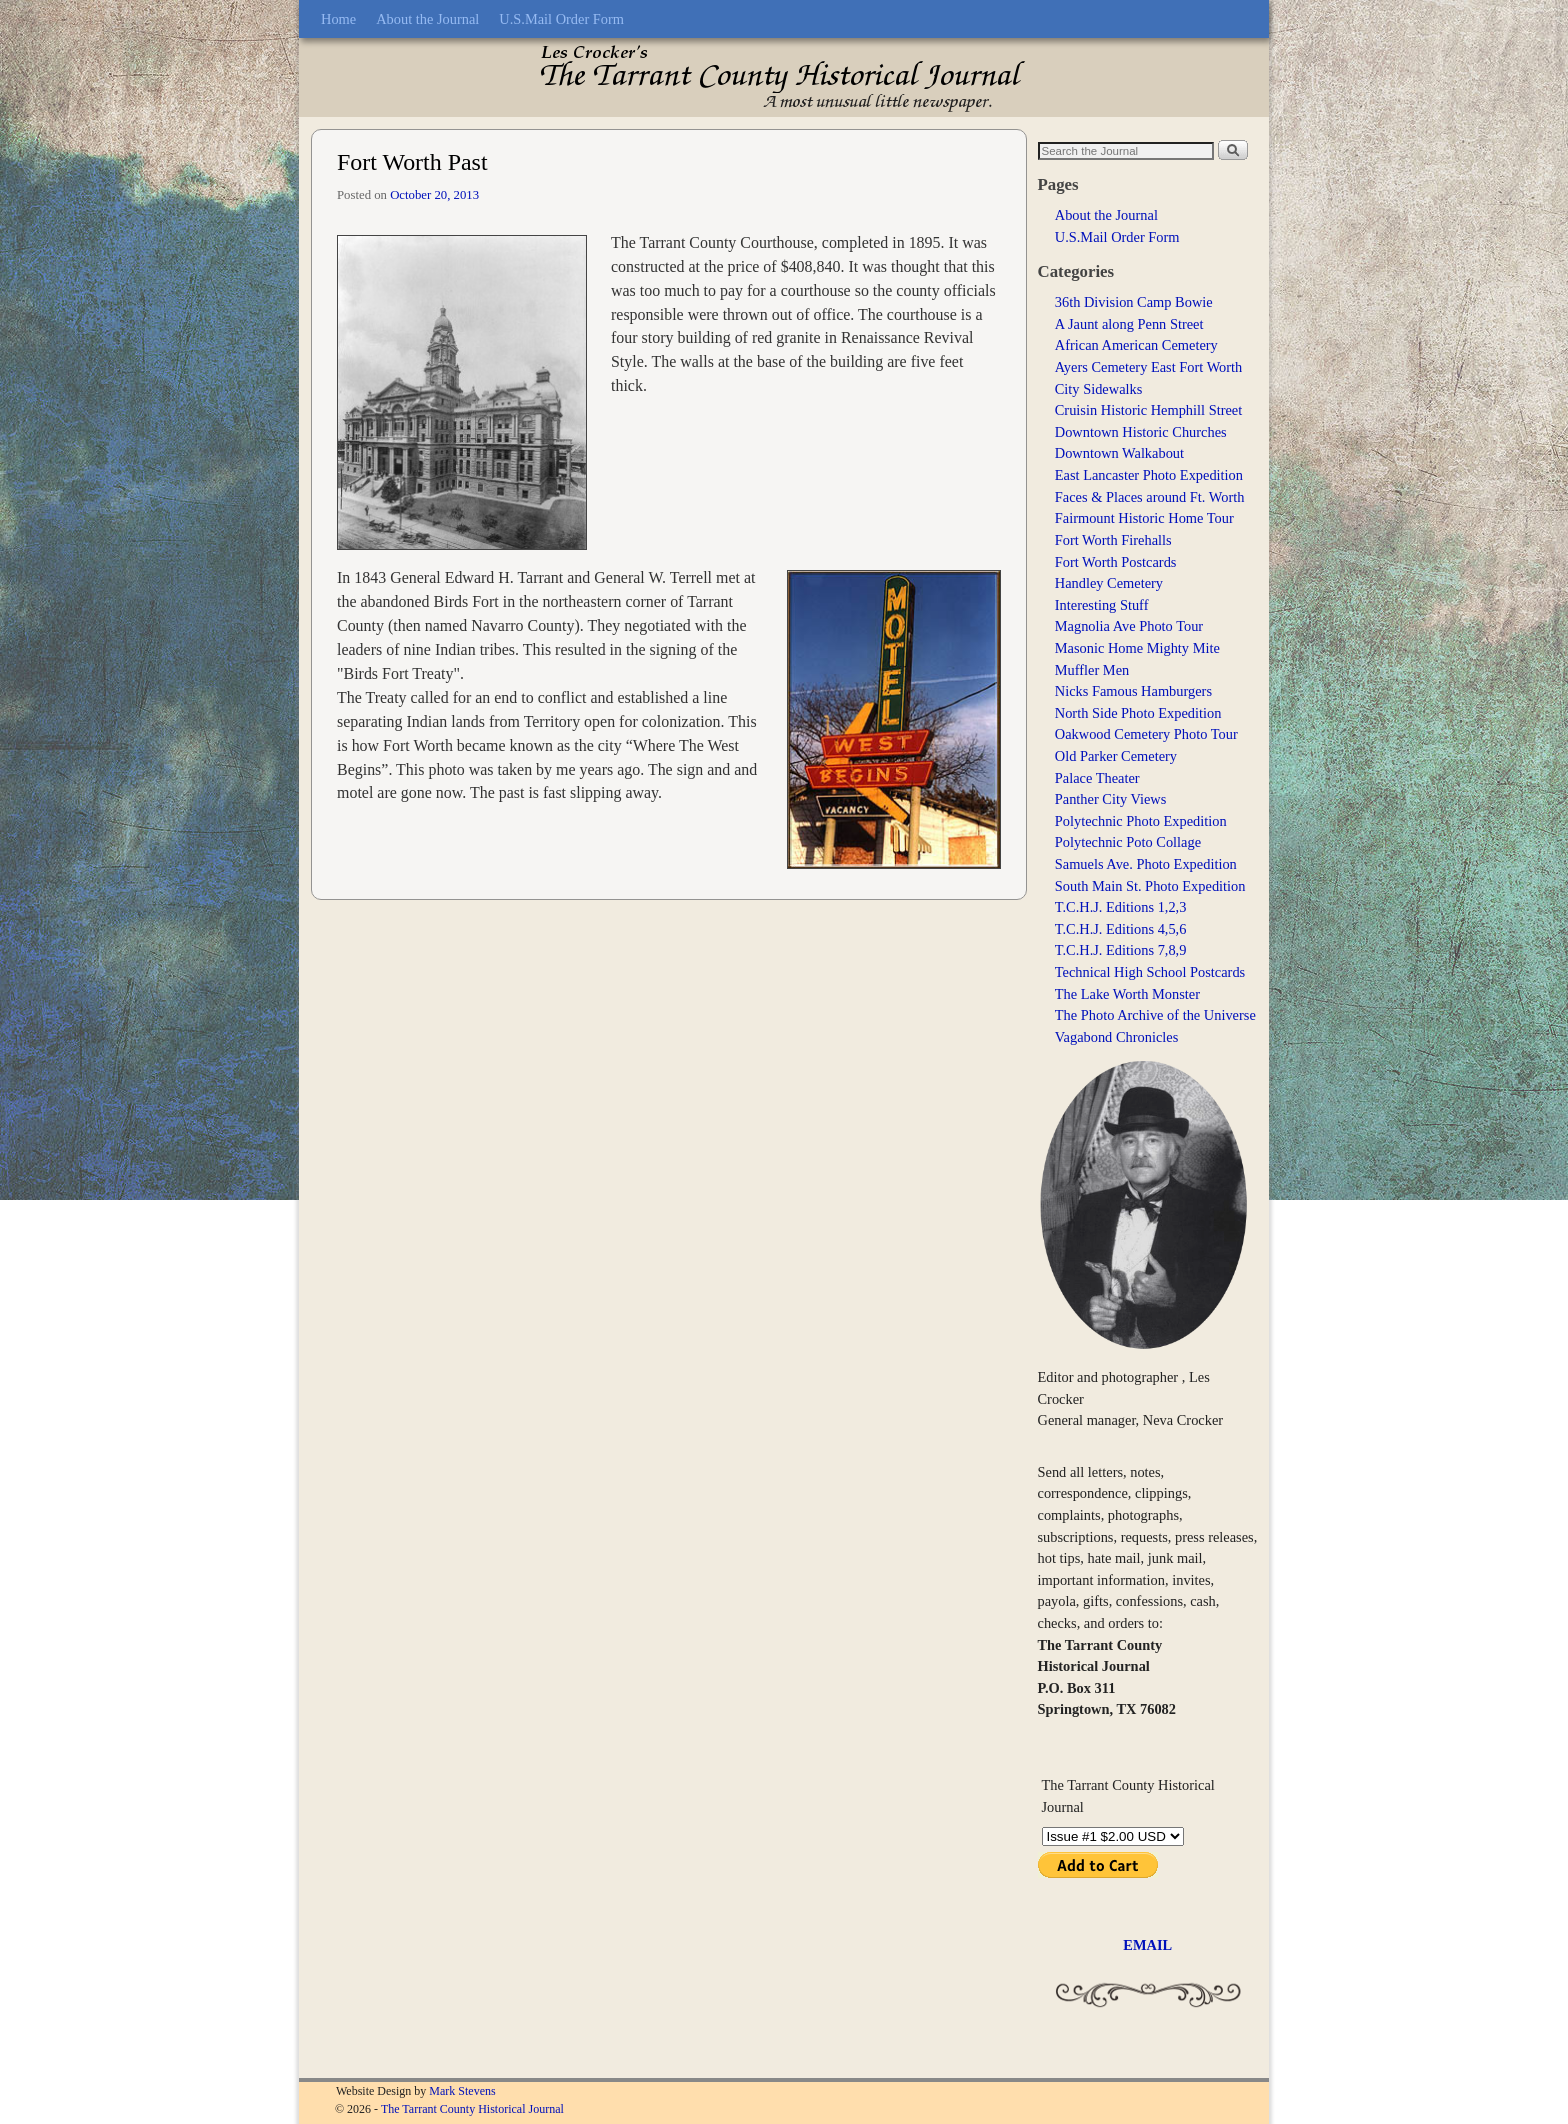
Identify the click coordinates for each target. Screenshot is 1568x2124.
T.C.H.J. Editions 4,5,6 (1121, 929)
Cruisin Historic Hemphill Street (1148, 410)
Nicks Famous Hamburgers (1133, 691)
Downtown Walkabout (1119, 453)
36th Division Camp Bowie (1134, 302)
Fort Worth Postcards (1116, 562)
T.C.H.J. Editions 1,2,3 (1121, 907)
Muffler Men (1092, 670)
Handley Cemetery (1109, 583)
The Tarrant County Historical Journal (472, 2109)
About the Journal (427, 19)
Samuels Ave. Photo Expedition (1146, 864)
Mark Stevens (462, 2091)
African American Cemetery (1136, 345)
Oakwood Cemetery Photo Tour (1146, 734)
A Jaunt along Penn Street (1129, 324)
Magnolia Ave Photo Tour (1129, 626)
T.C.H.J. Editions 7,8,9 (1121, 950)
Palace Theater (1097, 778)
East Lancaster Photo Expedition (1149, 475)
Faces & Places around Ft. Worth (1150, 497)
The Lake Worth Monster (1127, 994)
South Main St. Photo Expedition (1150, 886)
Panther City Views (1111, 799)
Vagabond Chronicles (1117, 1037)
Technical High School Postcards (1150, 972)
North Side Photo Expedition (1138, 713)
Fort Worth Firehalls (1113, 540)
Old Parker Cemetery (1116, 756)
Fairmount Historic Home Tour (1144, 518)
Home (338, 19)
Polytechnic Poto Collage (1128, 842)
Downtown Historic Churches (1141, 432)
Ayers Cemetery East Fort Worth (1149, 367)
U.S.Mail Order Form (561, 19)
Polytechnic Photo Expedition (1141, 821)
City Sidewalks (1099, 389)
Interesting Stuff (1102, 605)
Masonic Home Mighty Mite (1137, 648)
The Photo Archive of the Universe (1155, 1015)
